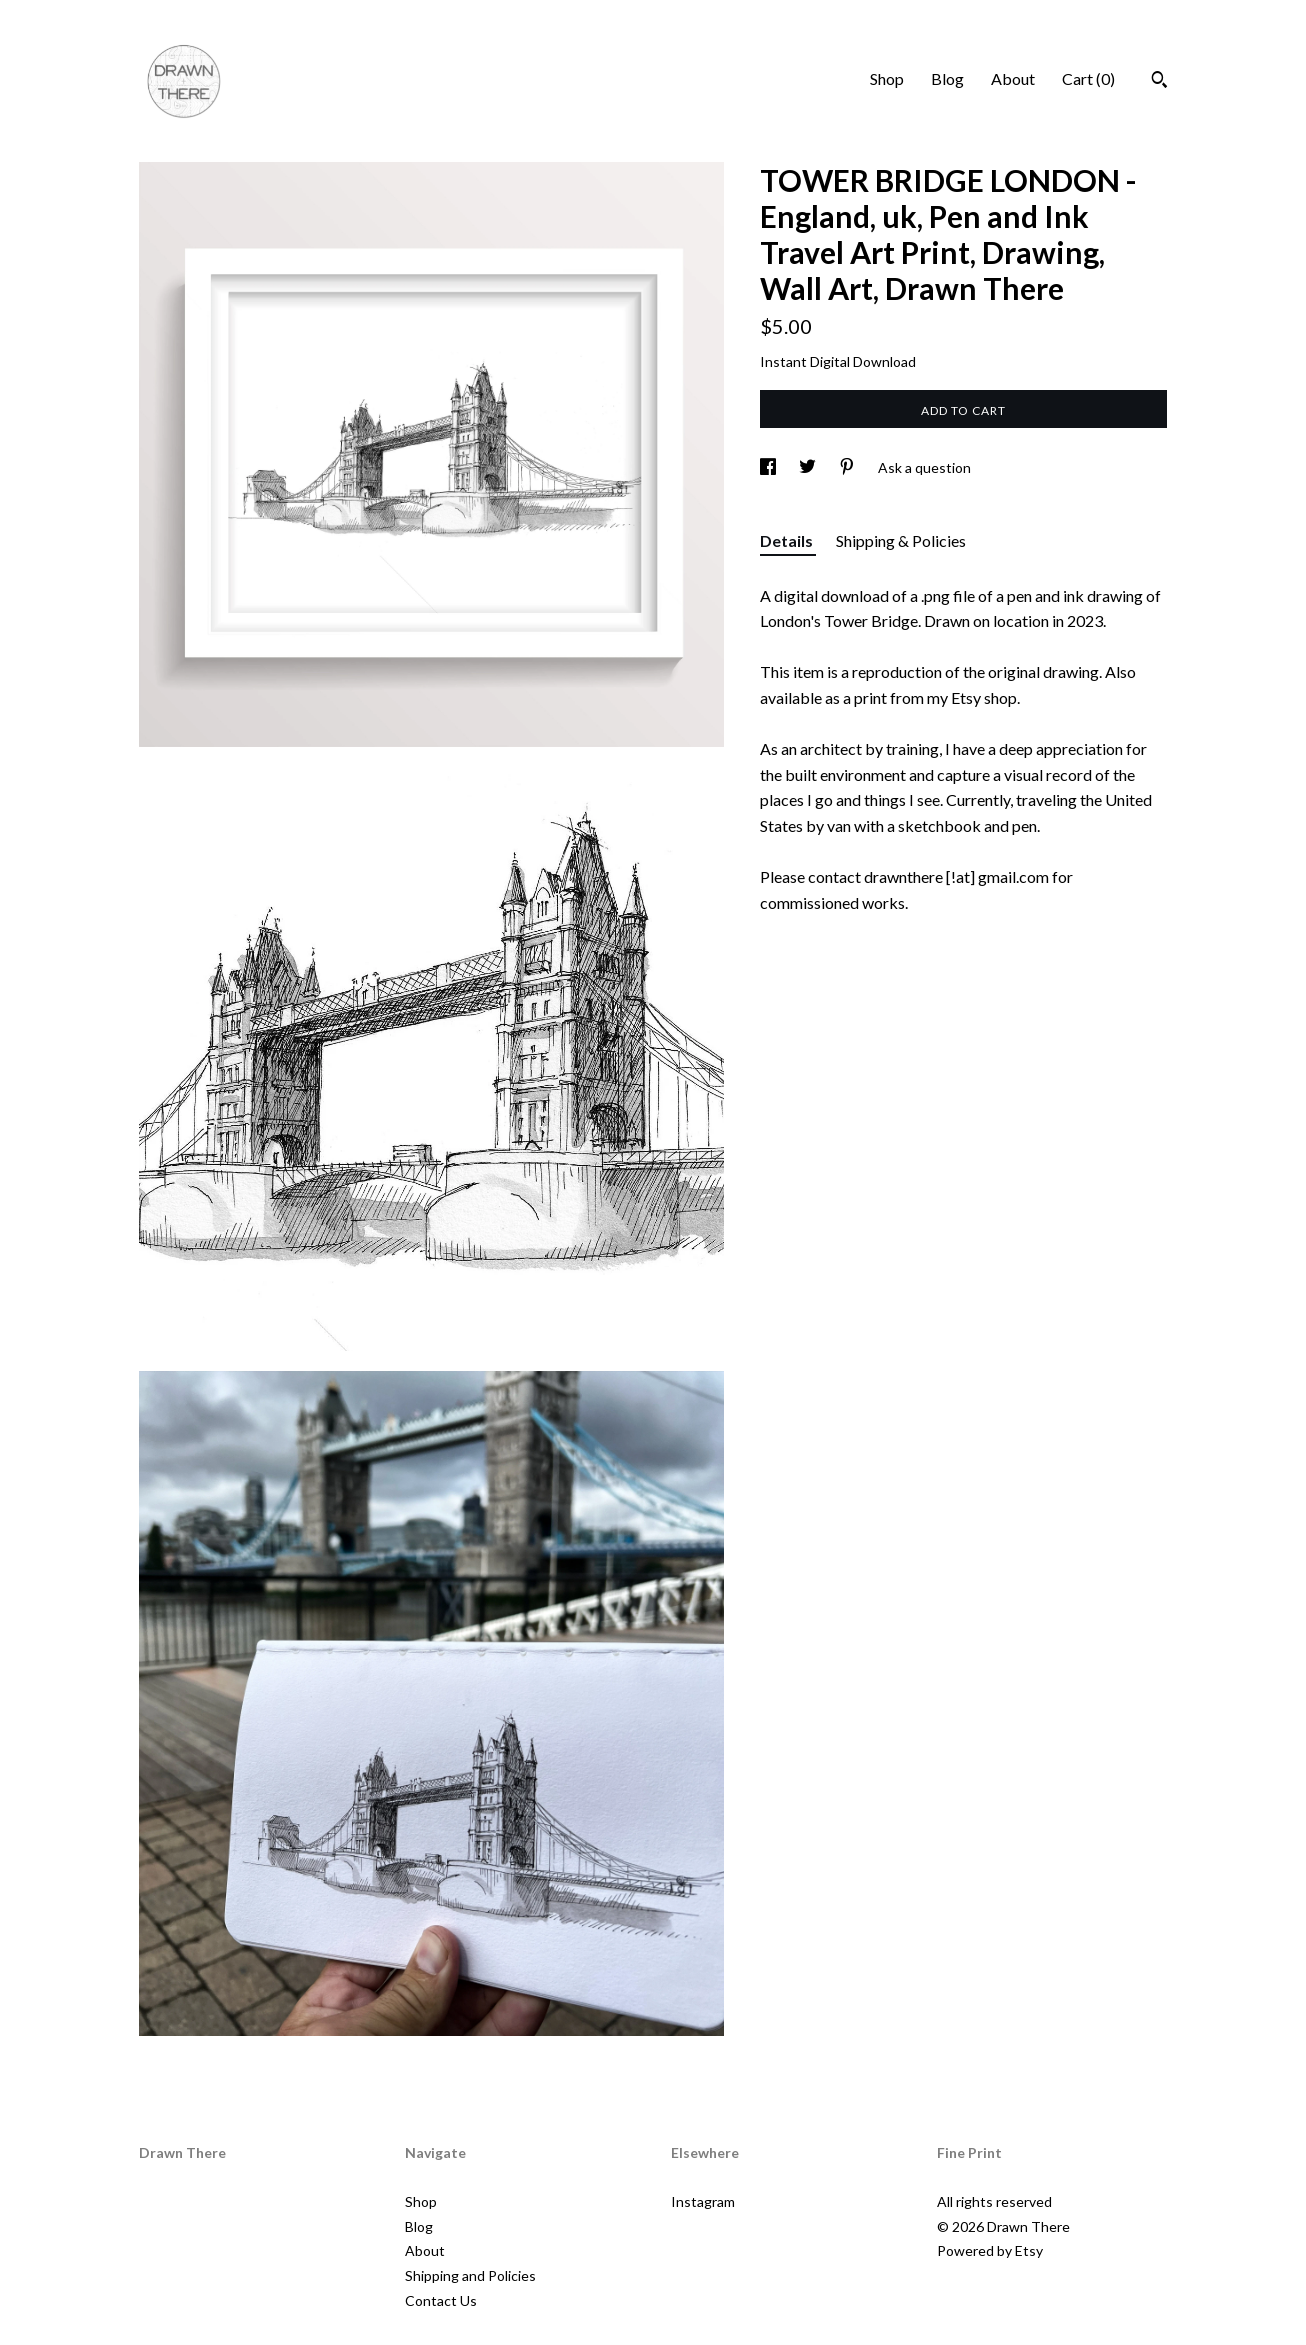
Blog (947, 78)
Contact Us (441, 2300)
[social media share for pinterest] (848, 467)
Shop (887, 78)
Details (788, 540)
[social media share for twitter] (809, 467)
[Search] (1159, 82)
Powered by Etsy (990, 2250)
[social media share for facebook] (769, 467)
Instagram (703, 2201)
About (1013, 78)
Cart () (1088, 78)
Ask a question (924, 467)
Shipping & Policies (901, 540)
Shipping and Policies (470, 2275)
